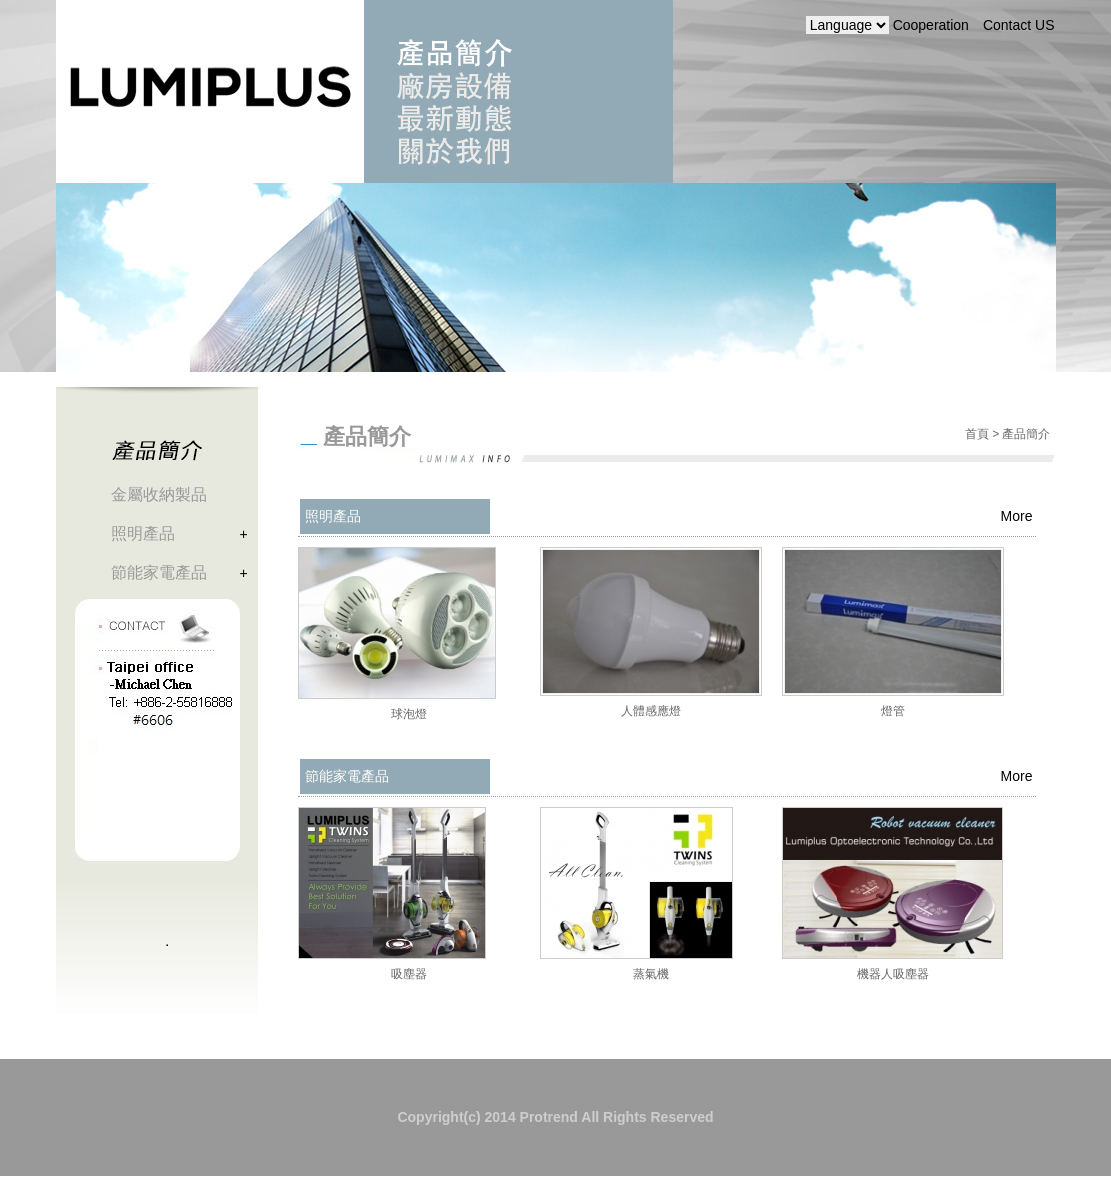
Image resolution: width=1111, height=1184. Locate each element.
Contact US (1019, 25)
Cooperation (931, 25)
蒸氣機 (651, 974)
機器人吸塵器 (893, 974)
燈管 (893, 711)
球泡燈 (409, 714)
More (1017, 516)
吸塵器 (409, 974)
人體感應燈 (651, 711)
